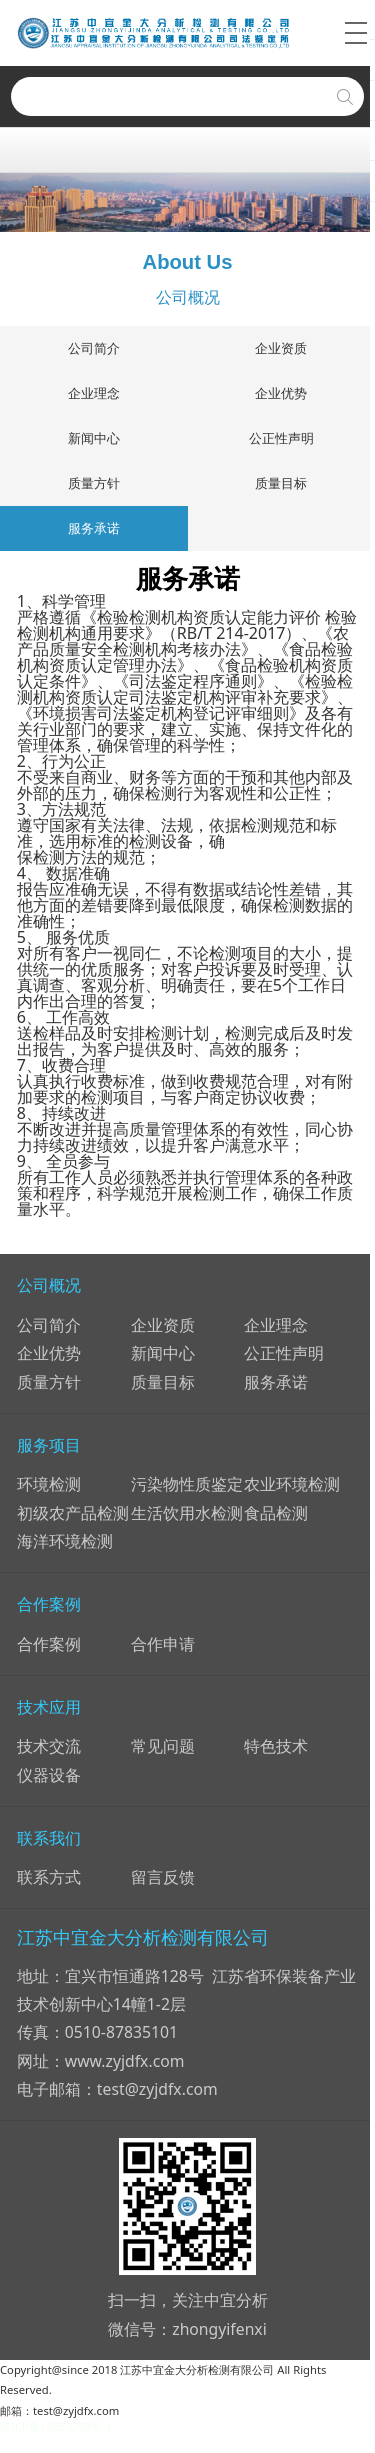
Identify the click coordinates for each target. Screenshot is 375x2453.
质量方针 (94, 483)
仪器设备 (49, 1775)
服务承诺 (94, 528)
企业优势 (281, 393)
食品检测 (276, 1513)
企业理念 (94, 393)
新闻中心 (94, 438)
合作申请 (163, 1644)
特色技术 (276, 1747)
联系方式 (49, 1878)
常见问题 (163, 1747)
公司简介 (94, 348)
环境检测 (49, 1485)
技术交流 (49, 1747)
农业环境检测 (292, 1485)
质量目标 (281, 483)
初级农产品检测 (73, 1513)
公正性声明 (281, 438)
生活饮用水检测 (187, 1513)
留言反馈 (163, 1878)
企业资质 (281, 348)
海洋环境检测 (65, 1542)
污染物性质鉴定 (187, 1485)
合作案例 (49, 1644)
